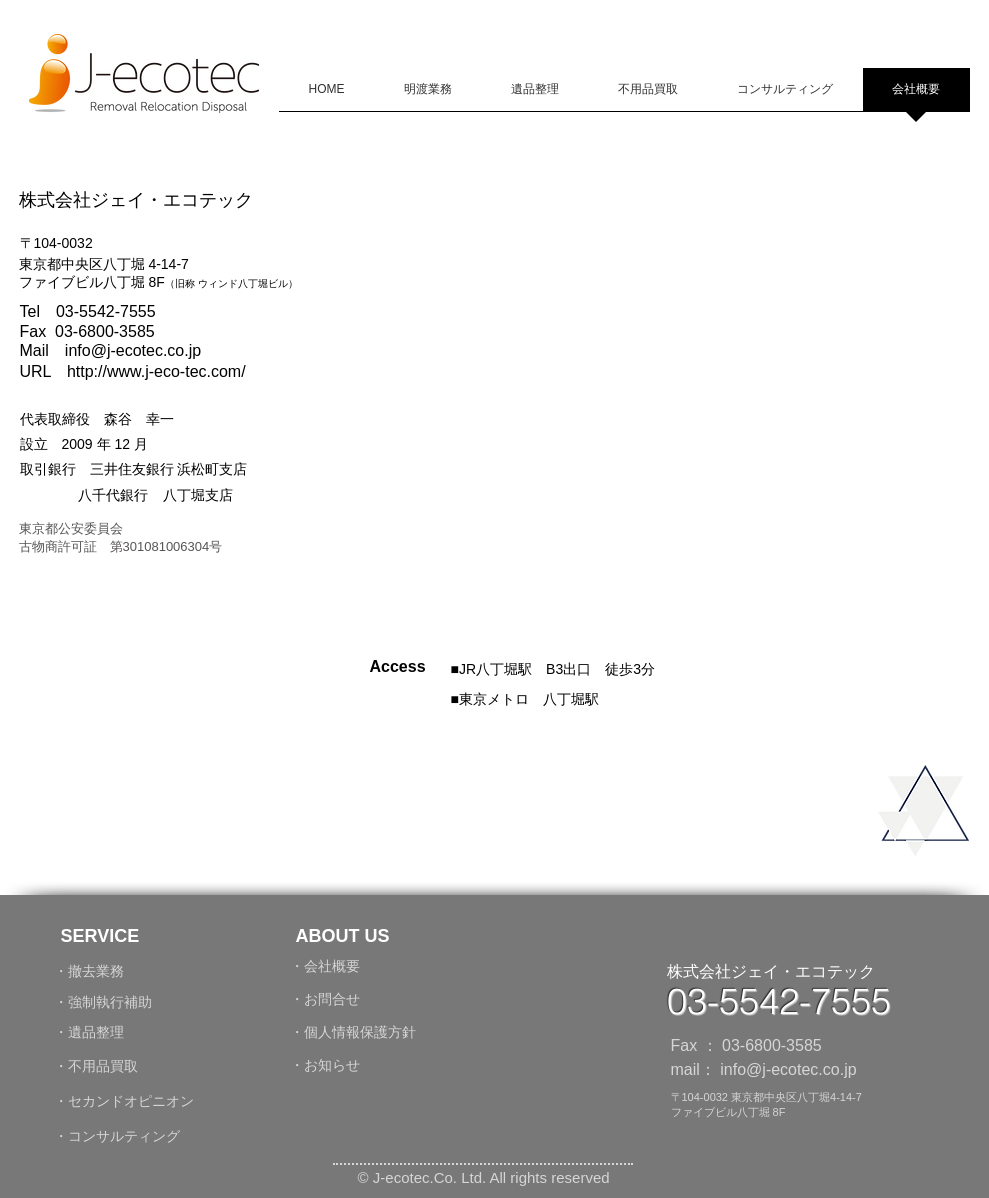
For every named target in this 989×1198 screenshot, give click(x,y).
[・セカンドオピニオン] (124, 1101)
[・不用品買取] (108, 1066)
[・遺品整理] (99, 1032)
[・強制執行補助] (108, 1002)
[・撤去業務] (136, 971)
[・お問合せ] (331, 999)
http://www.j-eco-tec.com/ (156, 371)
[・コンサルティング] (171, 1136)
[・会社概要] (335, 966)
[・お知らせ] (335, 1065)
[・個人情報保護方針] (362, 1032)
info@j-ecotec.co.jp (133, 350)
